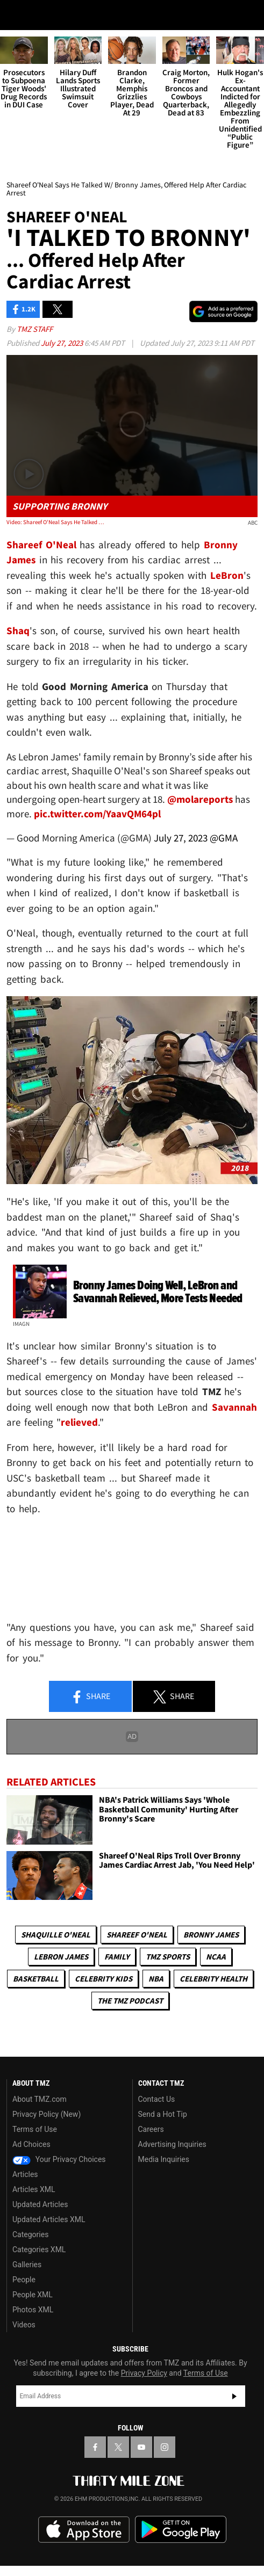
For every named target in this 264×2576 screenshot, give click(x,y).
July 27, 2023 (62, 343)
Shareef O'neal (136, 1934)
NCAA (216, 1956)
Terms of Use (34, 2129)
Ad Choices (31, 2144)
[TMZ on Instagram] (164, 2447)
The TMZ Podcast (130, 2001)
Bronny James (211, 1934)
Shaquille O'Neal (55, 1934)
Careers (151, 2129)
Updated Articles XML (48, 2219)
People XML (32, 2294)
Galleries (26, 2264)
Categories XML (39, 2249)
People (23, 2279)
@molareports (200, 799)
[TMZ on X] (118, 2447)
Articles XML (33, 2189)
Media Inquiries (163, 2159)
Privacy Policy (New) (46, 2114)
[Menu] (15, 15)
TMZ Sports (168, 1956)
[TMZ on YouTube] (141, 2447)
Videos (23, 2324)
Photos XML (32, 2309)
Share (90, 1696)
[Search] (249, 15)
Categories (30, 2234)
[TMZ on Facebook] (95, 2447)
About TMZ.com (39, 2099)
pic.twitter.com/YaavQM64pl (97, 813)
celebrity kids (103, 1978)
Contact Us (156, 2099)
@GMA (224, 837)
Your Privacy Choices (59, 2159)
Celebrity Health (213, 1978)
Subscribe (234, 2396)
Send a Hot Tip (162, 2114)
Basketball (36, 1978)
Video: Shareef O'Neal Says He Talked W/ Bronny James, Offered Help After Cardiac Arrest (56, 522)
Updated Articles (40, 2204)
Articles (25, 2174)
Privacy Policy (144, 2373)
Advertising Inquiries (172, 2144)
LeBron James (61, 1956)
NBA (155, 1978)
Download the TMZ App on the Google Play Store (180, 2529)
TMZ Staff (35, 329)
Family (117, 1956)
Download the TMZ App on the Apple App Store (84, 2529)
